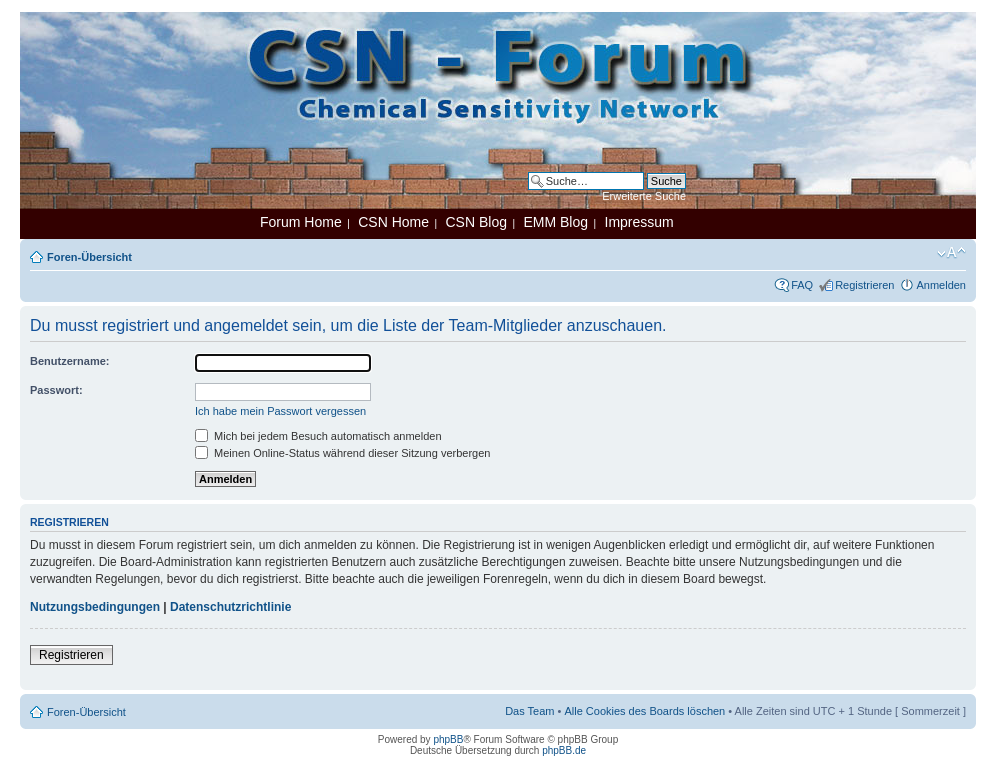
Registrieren (864, 285)
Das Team (529, 711)
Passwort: (56, 390)
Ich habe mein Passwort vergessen (280, 411)
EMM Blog (555, 222)
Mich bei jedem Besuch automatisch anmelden (318, 436)
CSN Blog (475, 222)
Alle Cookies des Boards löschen (644, 711)
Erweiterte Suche (644, 196)
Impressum (639, 222)
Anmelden (941, 285)
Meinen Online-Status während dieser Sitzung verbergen (342, 453)
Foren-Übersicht (89, 257)
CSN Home (393, 222)
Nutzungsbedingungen (95, 607)
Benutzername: (69, 361)
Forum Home (301, 222)
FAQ (802, 285)
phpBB (448, 739)
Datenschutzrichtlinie (230, 607)
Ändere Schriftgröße (951, 253)
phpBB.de (564, 750)
